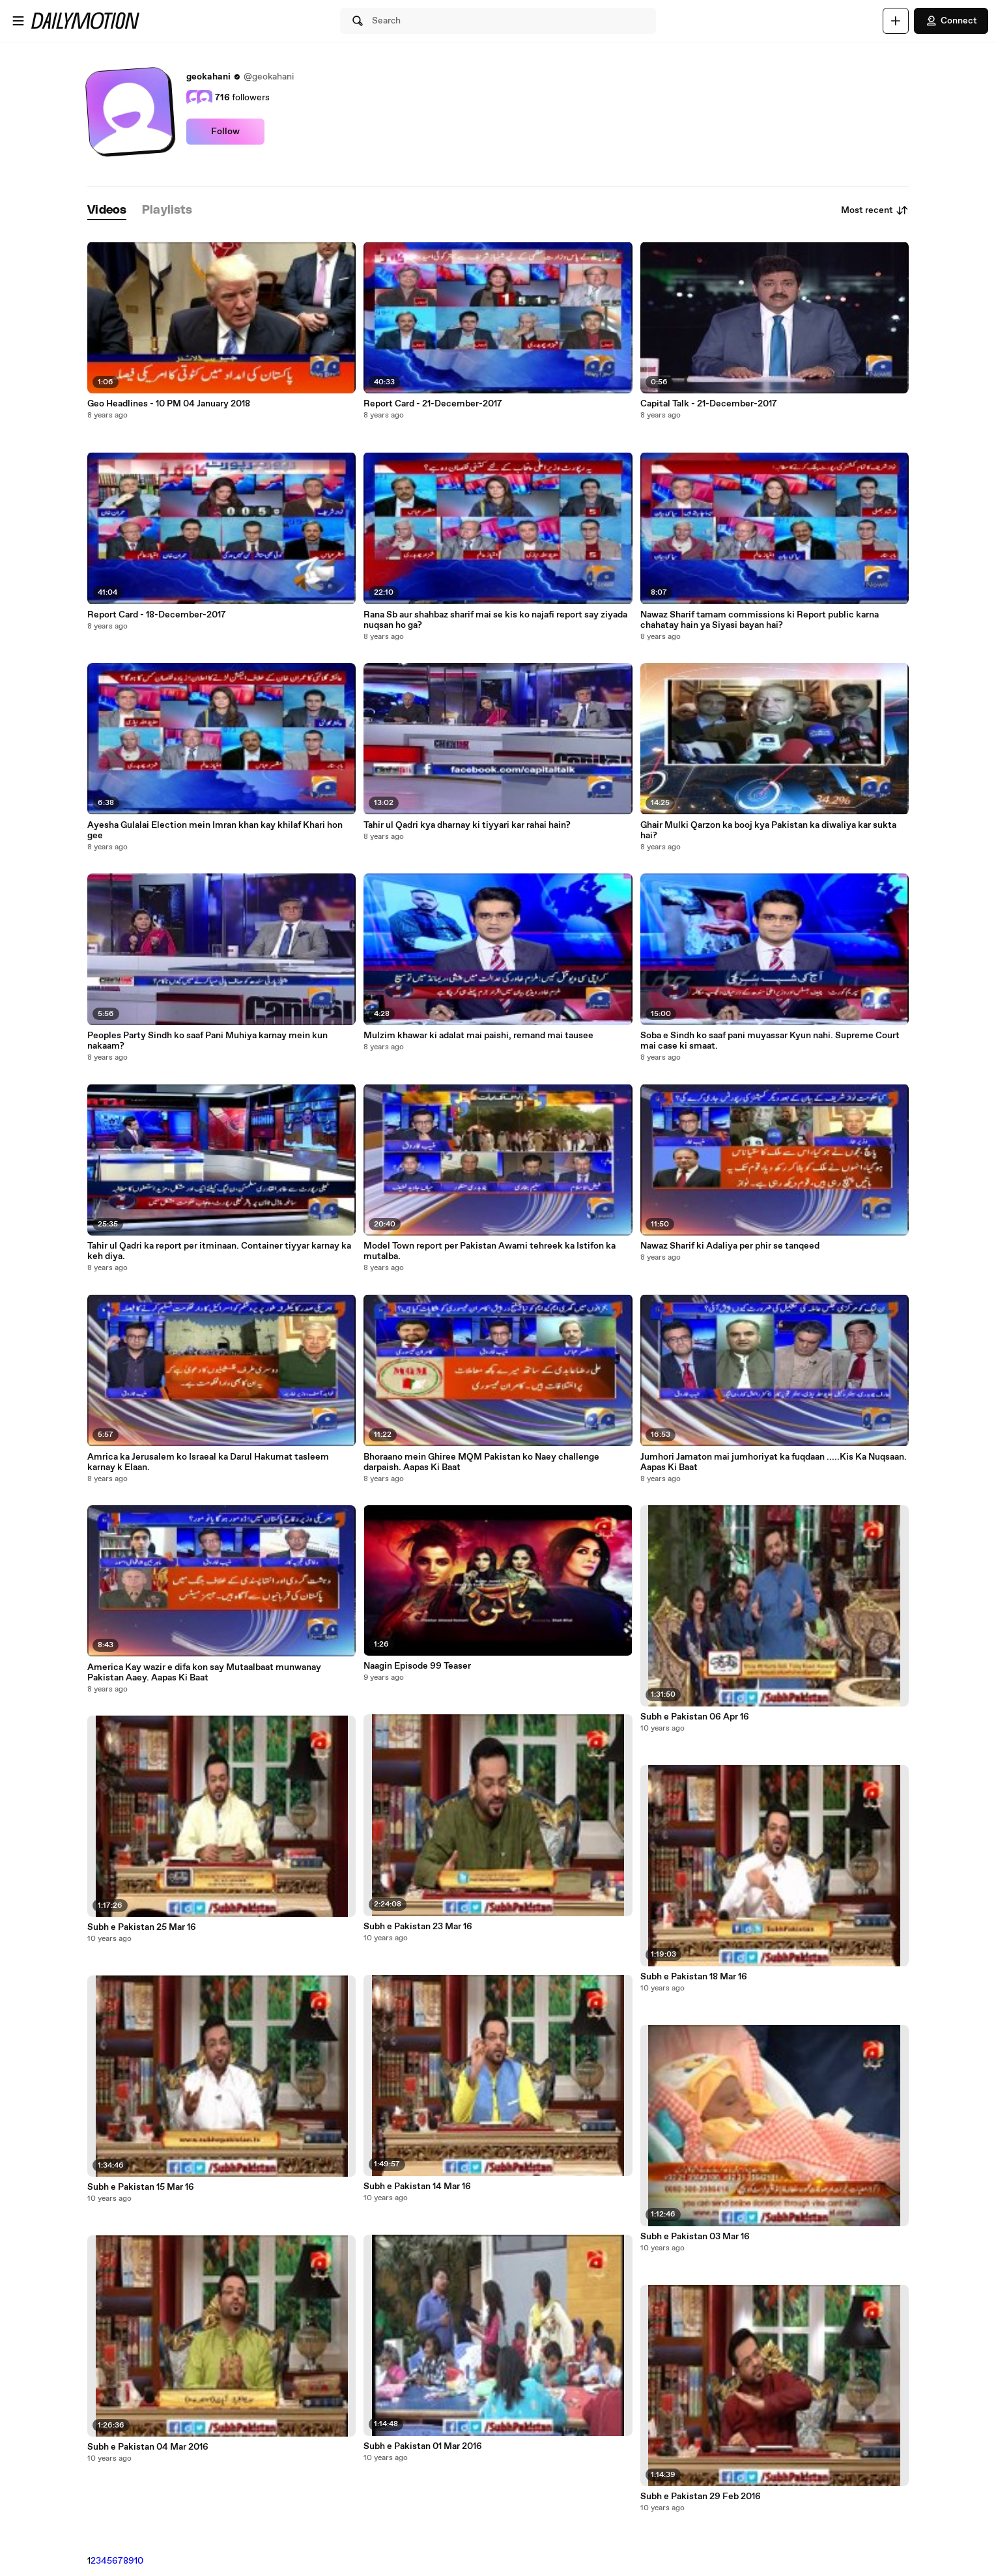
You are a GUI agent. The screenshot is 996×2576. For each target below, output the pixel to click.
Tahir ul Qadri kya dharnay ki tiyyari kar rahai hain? (467, 825)
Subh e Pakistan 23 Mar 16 (417, 1926)
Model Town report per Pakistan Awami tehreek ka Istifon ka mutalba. (489, 1251)
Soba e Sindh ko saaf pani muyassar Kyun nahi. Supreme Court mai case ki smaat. (770, 1040)
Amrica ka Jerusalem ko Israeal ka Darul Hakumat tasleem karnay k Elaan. (208, 1462)
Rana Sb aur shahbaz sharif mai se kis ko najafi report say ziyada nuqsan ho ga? (495, 620)
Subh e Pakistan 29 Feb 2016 (700, 2496)
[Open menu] (18, 21)
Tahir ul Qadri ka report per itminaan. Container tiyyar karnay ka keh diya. (219, 1251)
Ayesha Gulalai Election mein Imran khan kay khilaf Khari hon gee (215, 830)
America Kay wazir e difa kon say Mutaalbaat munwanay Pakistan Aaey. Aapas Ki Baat (204, 1672)
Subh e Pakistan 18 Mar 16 (693, 1977)
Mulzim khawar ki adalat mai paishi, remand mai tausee (478, 1035)
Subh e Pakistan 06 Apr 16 (694, 1717)
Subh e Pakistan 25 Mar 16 (141, 1927)
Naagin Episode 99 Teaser (417, 1666)
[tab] (106, 211)
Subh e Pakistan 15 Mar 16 (140, 2187)
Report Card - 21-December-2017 (432, 404)
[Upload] (896, 21)
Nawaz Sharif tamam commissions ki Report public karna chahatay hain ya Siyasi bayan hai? (759, 620)
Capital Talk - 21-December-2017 (708, 404)
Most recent (875, 210)
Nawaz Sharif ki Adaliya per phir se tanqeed (729, 1246)
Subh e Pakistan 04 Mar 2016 (147, 2447)
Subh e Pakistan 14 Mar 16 (417, 2186)
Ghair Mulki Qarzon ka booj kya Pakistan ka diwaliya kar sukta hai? (768, 830)
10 (138, 2561)
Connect (951, 20)
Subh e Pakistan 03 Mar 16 (695, 2236)
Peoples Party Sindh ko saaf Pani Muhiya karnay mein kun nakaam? (207, 1040)
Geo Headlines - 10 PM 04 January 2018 (168, 404)
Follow (225, 131)
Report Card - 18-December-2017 (156, 615)
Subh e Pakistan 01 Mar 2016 (422, 2446)
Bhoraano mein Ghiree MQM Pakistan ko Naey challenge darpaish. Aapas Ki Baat (481, 1462)
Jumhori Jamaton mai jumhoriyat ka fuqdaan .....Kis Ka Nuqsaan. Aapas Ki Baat (773, 1462)
